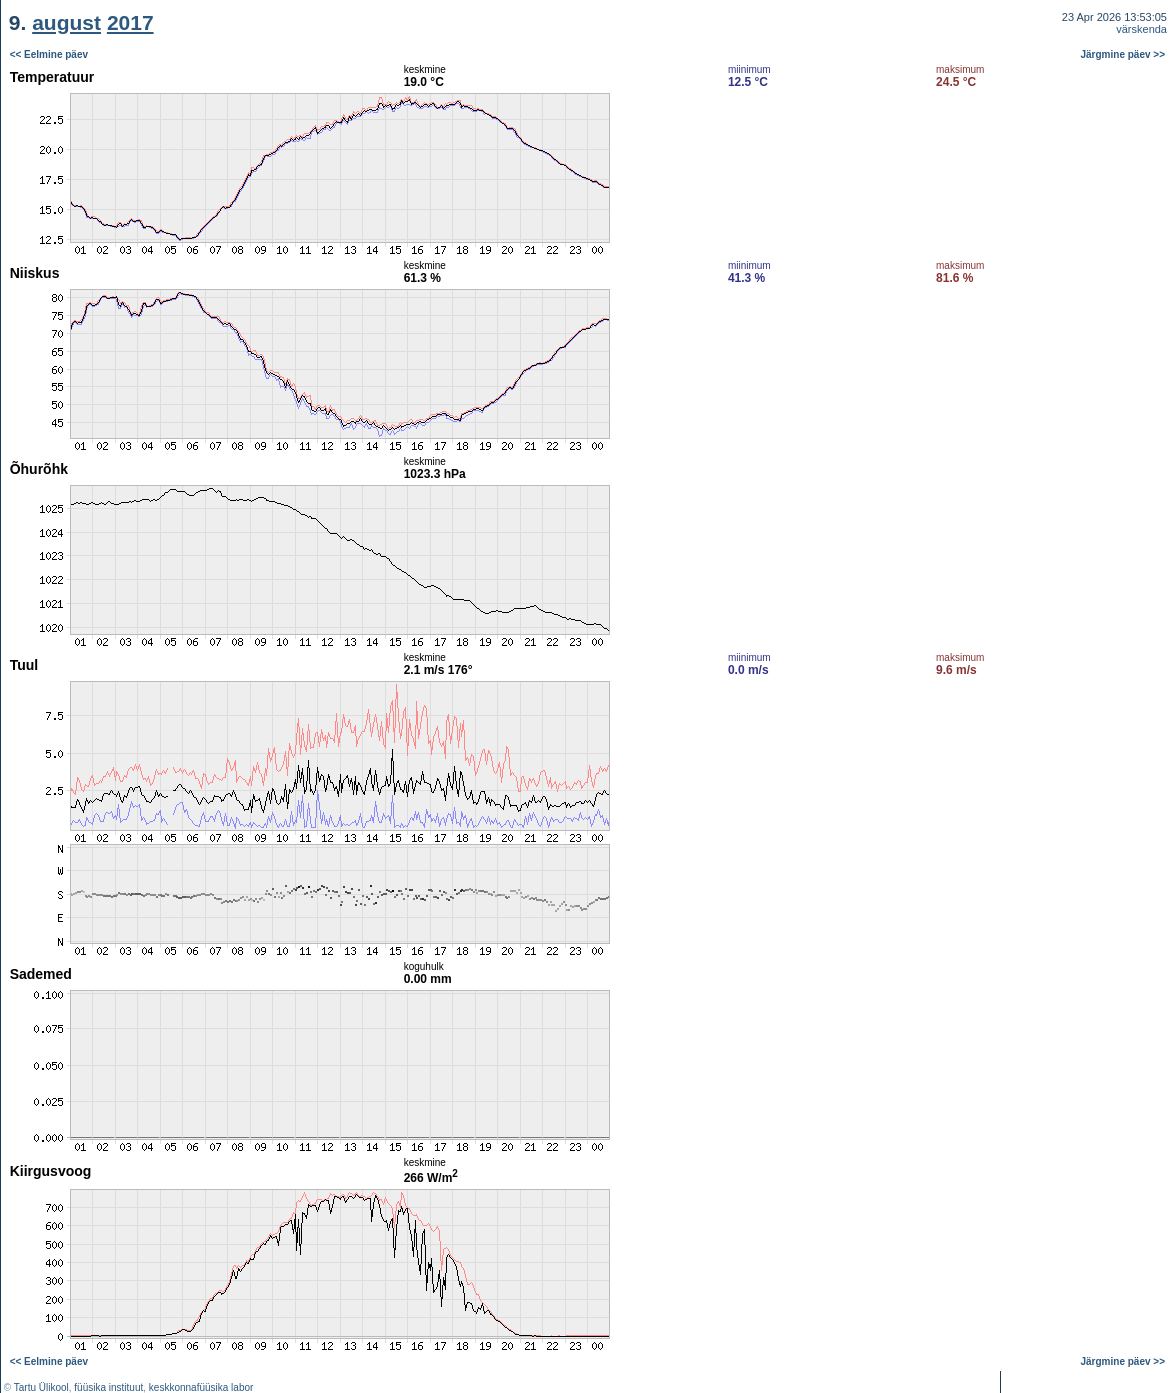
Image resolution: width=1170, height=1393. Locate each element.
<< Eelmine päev (49, 54)
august (66, 22)
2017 (130, 22)
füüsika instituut (108, 1387)
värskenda (1141, 29)
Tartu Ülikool (41, 1387)
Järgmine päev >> (1123, 54)
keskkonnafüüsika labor (201, 1387)
